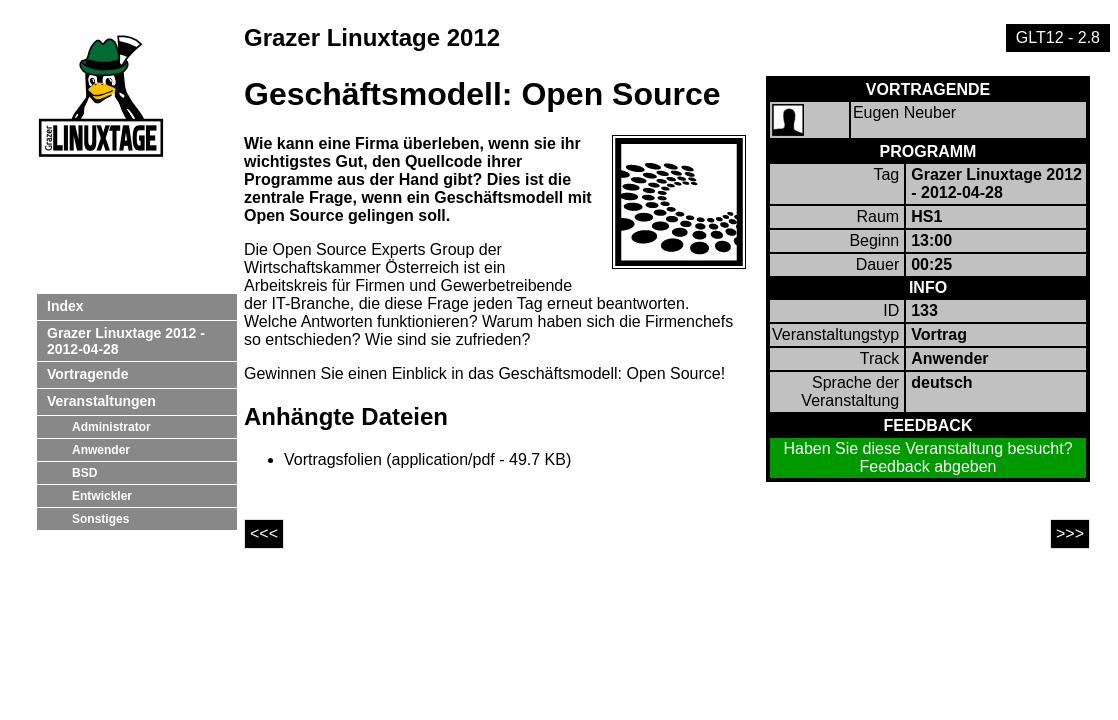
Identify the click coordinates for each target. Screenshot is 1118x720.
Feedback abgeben (928, 466)
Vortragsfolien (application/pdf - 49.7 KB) (427, 459)
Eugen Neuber (904, 112)
